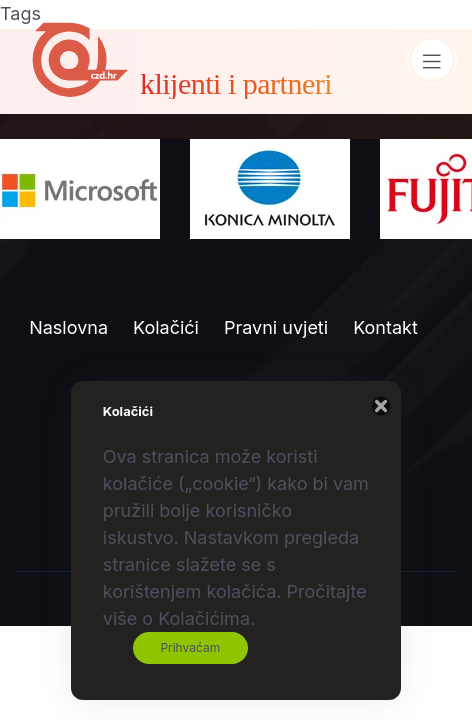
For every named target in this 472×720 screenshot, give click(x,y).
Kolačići (166, 327)
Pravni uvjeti (276, 327)
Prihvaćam (190, 647)
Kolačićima (204, 618)
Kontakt (385, 327)
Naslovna (68, 327)
